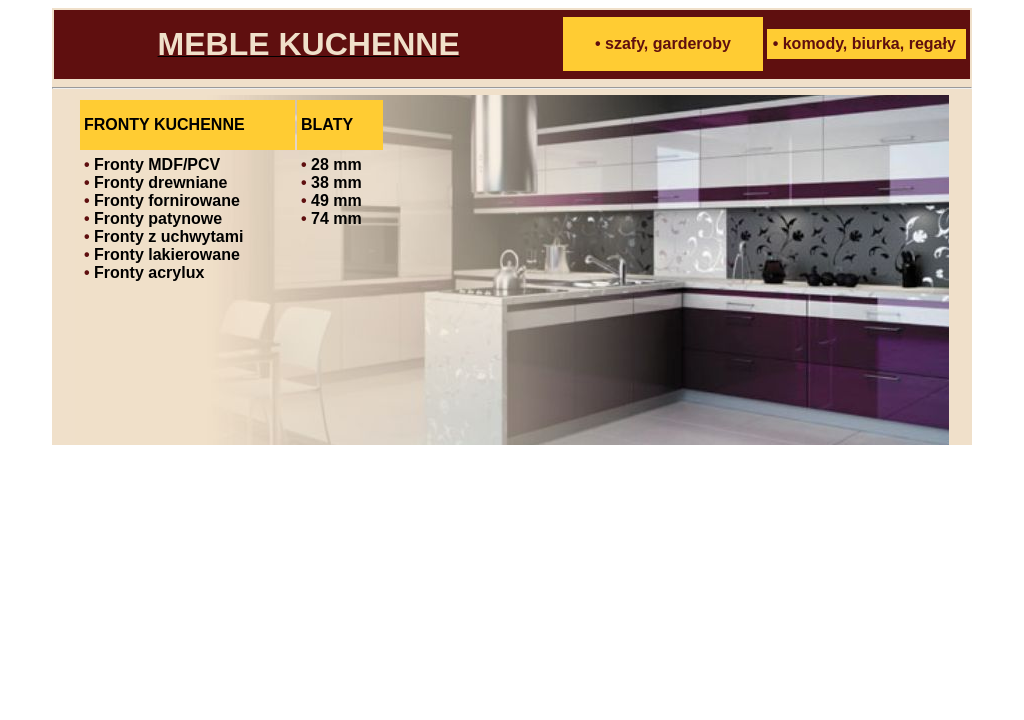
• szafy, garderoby (663, 43)
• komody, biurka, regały (864, 43)
